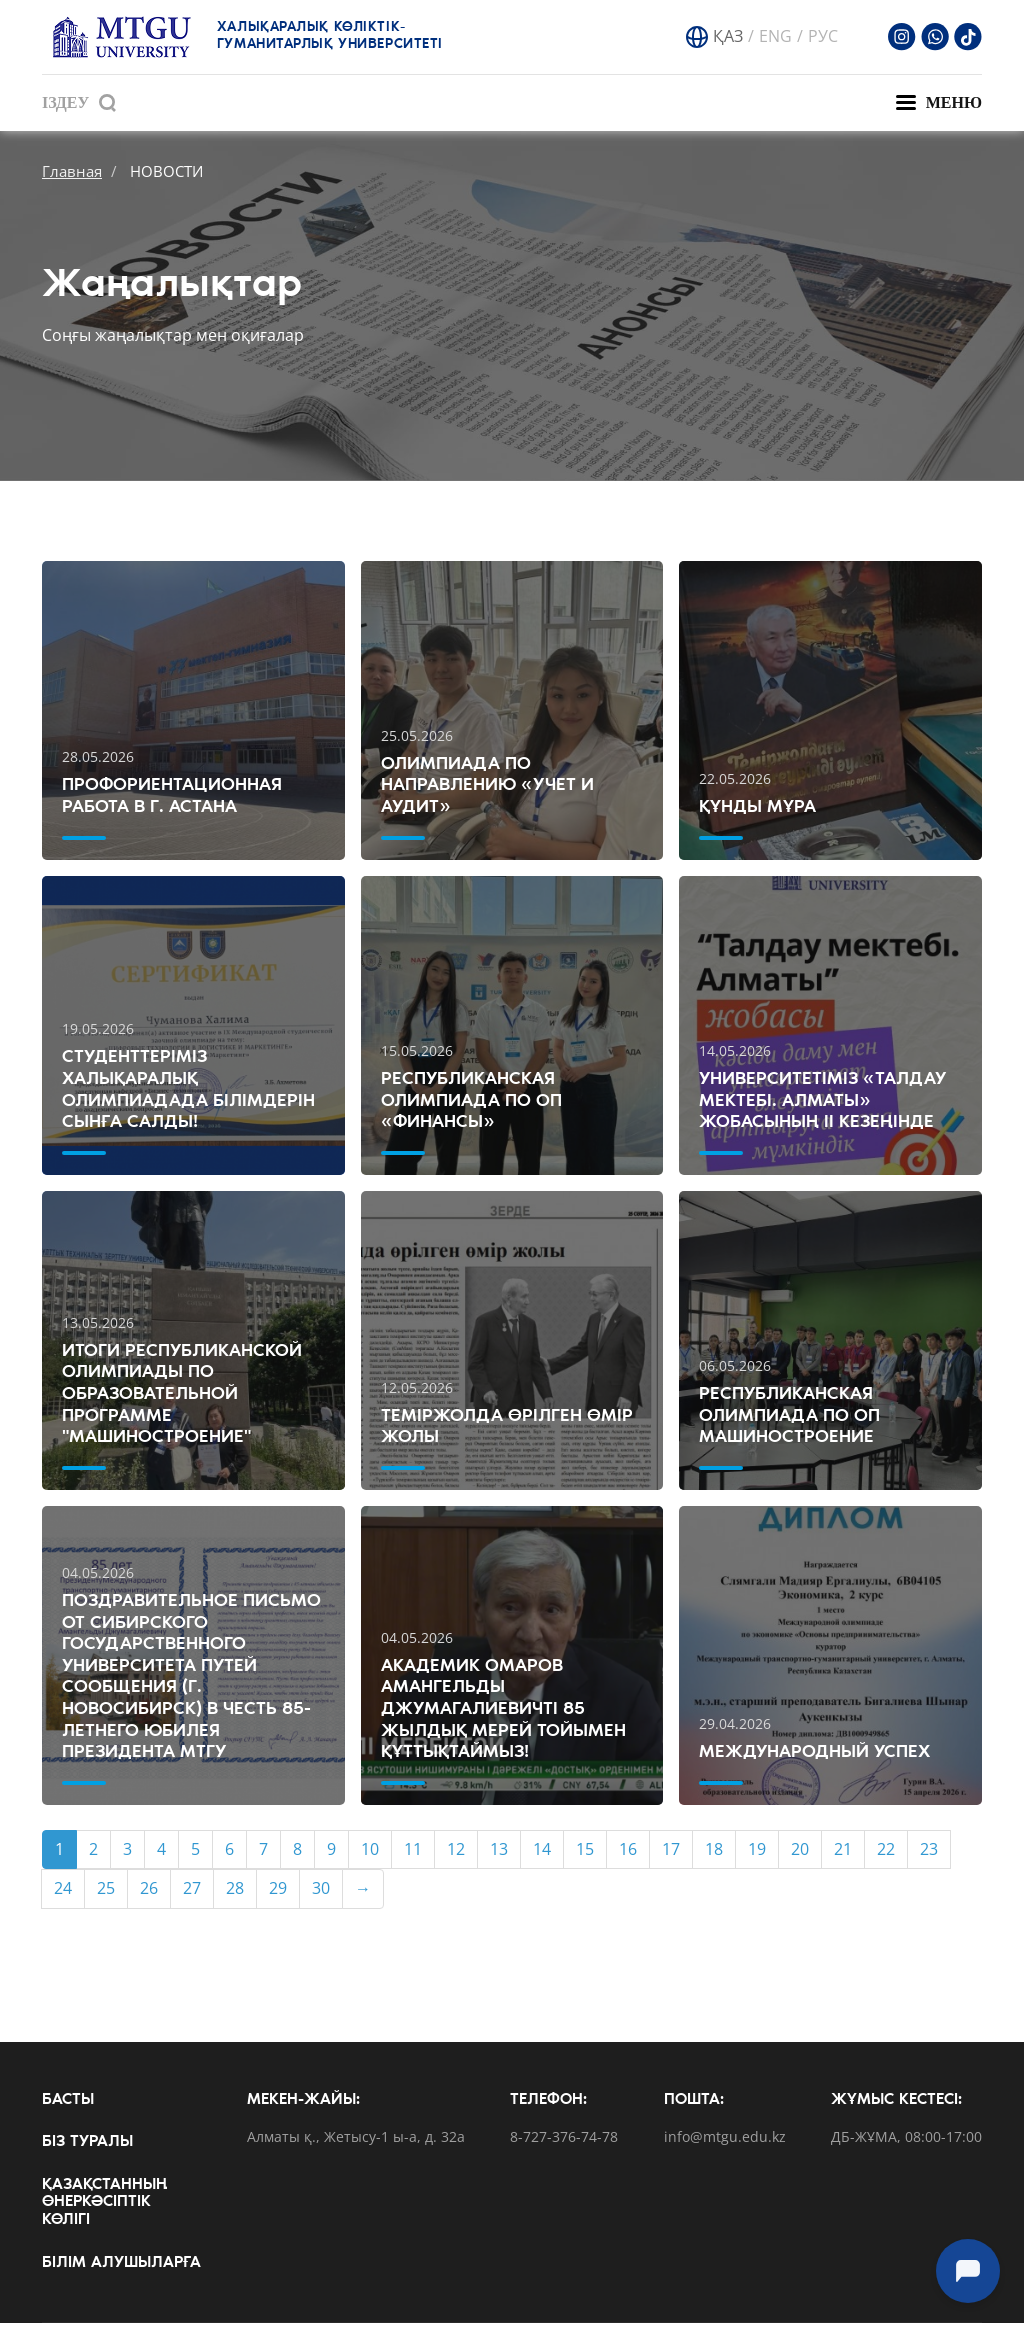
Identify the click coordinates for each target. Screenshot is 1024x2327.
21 (843, 1853)
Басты (68, 2103)
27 (192, 1892)
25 (106, 1892)
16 (628, 1853)
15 (585, 1853)
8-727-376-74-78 (564, 2141)
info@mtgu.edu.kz (725, 2141)
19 (757, 1853)
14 (542, 1853)
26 (149, 1892)
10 (370, 1853)
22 (886, 1853)
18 (714, 1853)
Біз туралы (87, 2146)
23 (929, 1853)
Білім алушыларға (121, 2266)
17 (671, 1853)
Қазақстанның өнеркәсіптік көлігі (104, 2206)
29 (278, 1892)
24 (63, 1892)
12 (456, 1853)
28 (235, 1892)
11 (413, 1853)
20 (800, 1853)
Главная (72, 171)
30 (321, 1892)
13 (499, 1853)
